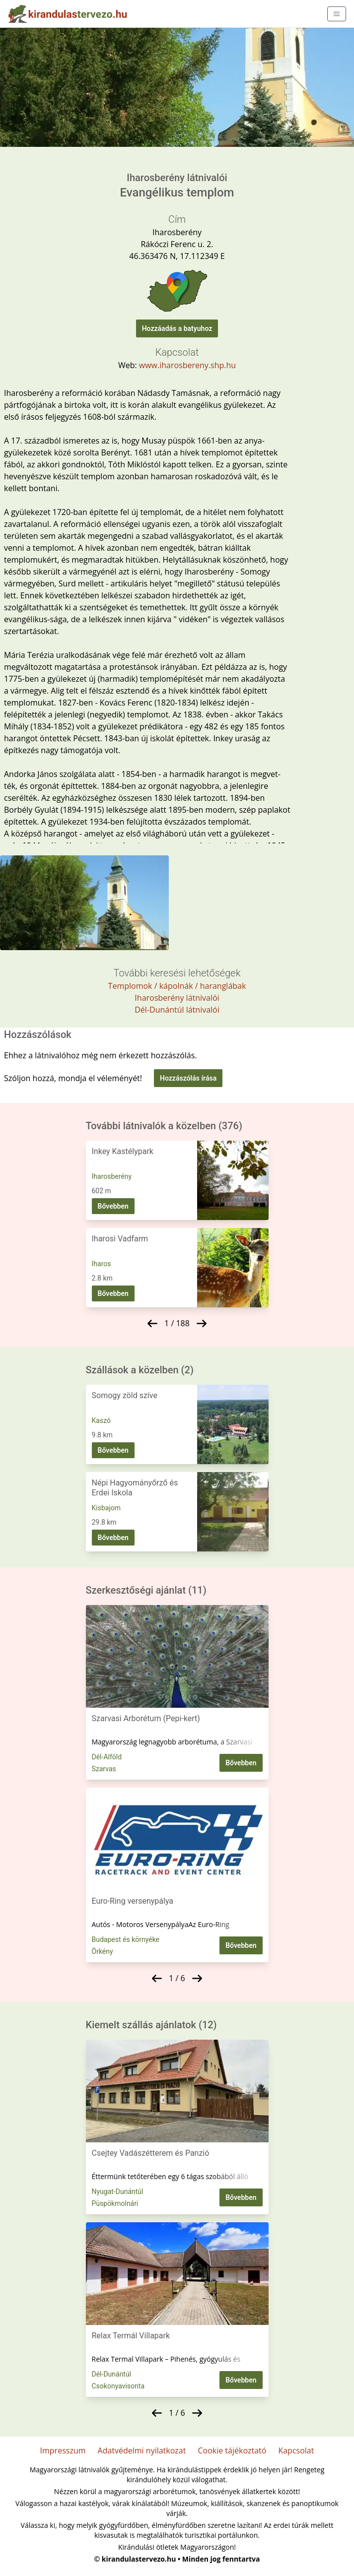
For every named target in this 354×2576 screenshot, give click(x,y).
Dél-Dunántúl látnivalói (177, 1009)
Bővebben (113, 1206)
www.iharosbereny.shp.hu (187, 365)
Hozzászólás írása (188, 1078)
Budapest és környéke (126, 1939)
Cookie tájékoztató (232, 2450)
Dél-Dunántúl (112, 2374)
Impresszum (63, 2450)
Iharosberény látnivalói (177, 997)
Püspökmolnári (115, 2203)
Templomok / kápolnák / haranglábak (177, 985)
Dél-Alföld (107, 1757)
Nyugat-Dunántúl (117, 2191)
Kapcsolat (296, 2450)
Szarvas (104, 1769)
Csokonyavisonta (118, 2386)
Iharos (101, 1264)
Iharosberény (112, 1176)
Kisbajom (106, 1508)
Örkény (102, 1951)
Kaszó (101, 1420)
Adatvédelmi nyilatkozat (142, 2450)
